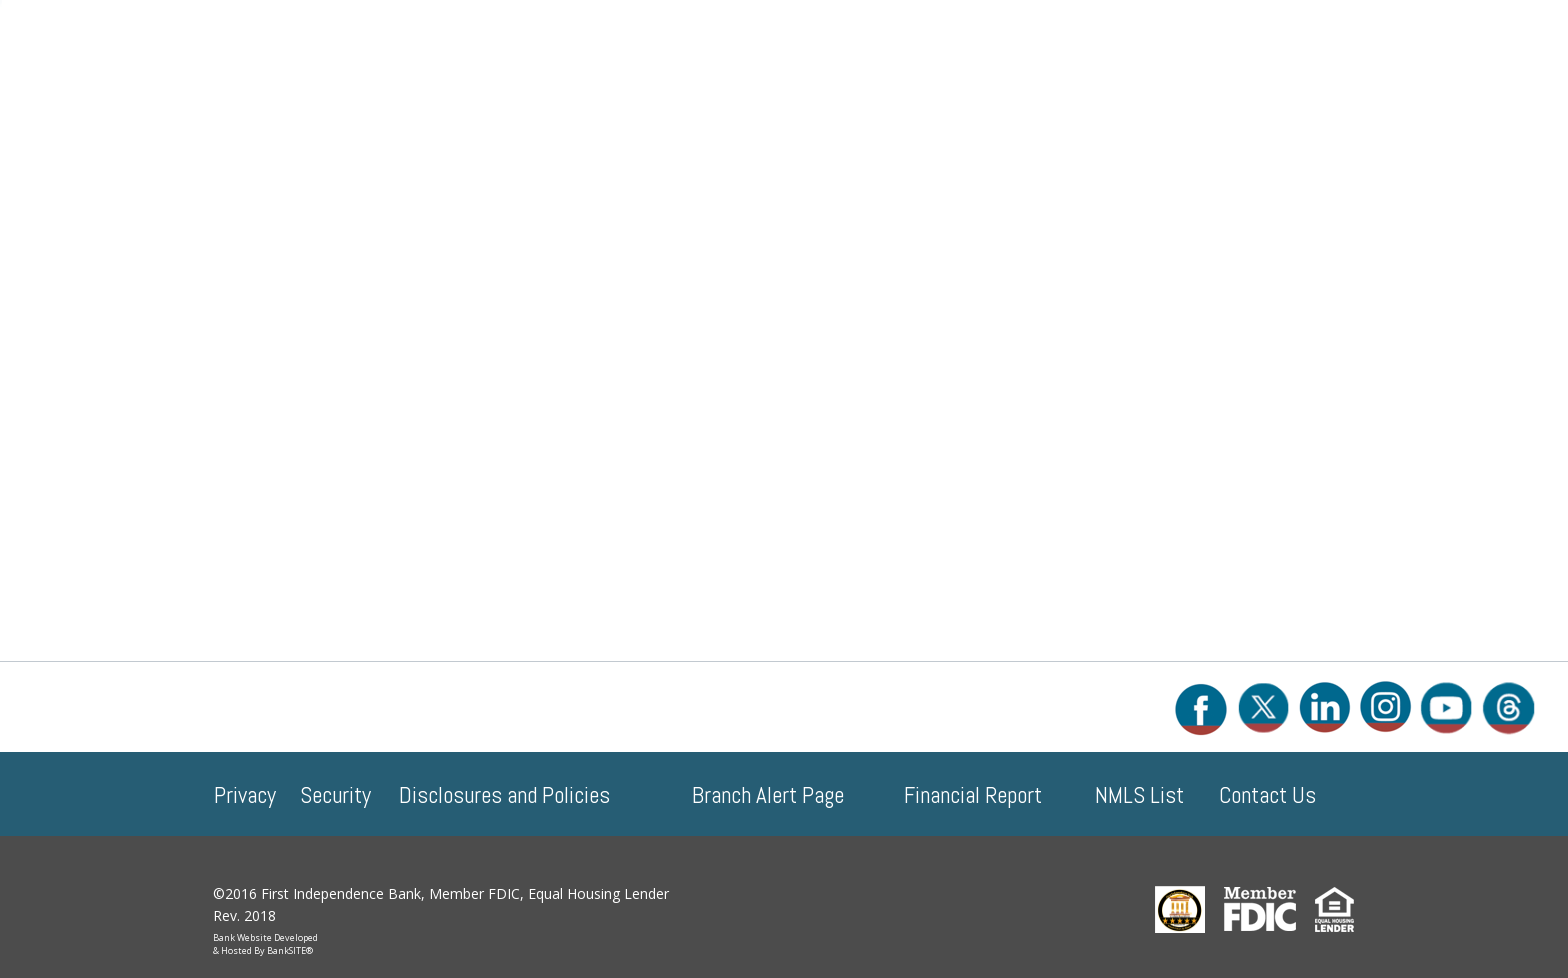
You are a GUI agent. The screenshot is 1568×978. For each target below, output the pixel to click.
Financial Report (973, 795)
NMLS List (1139, 795)
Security (335, 795)
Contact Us (1267, 795)
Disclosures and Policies (504, 795)
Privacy (245, 795)
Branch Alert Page (768, 795)
